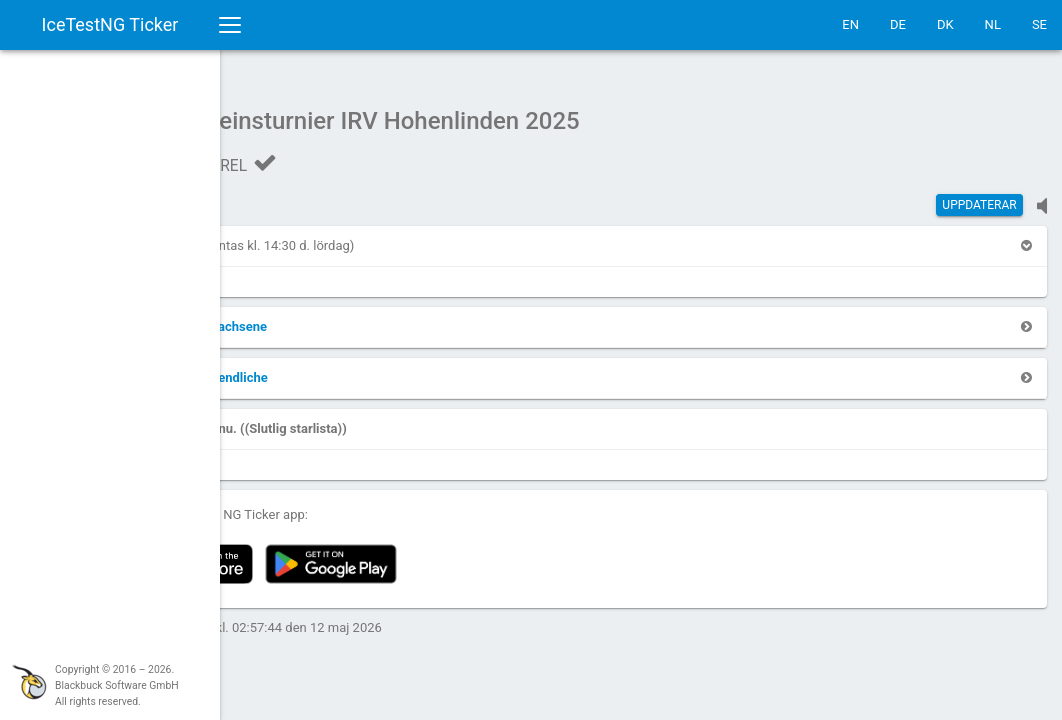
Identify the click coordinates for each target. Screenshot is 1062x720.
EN (850, 24)
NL (993, 24)
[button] (276, 235)
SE (1039, 24)
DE (898, 24)
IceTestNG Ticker (110, 24)
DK (945, 24)
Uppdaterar (979, 195)
